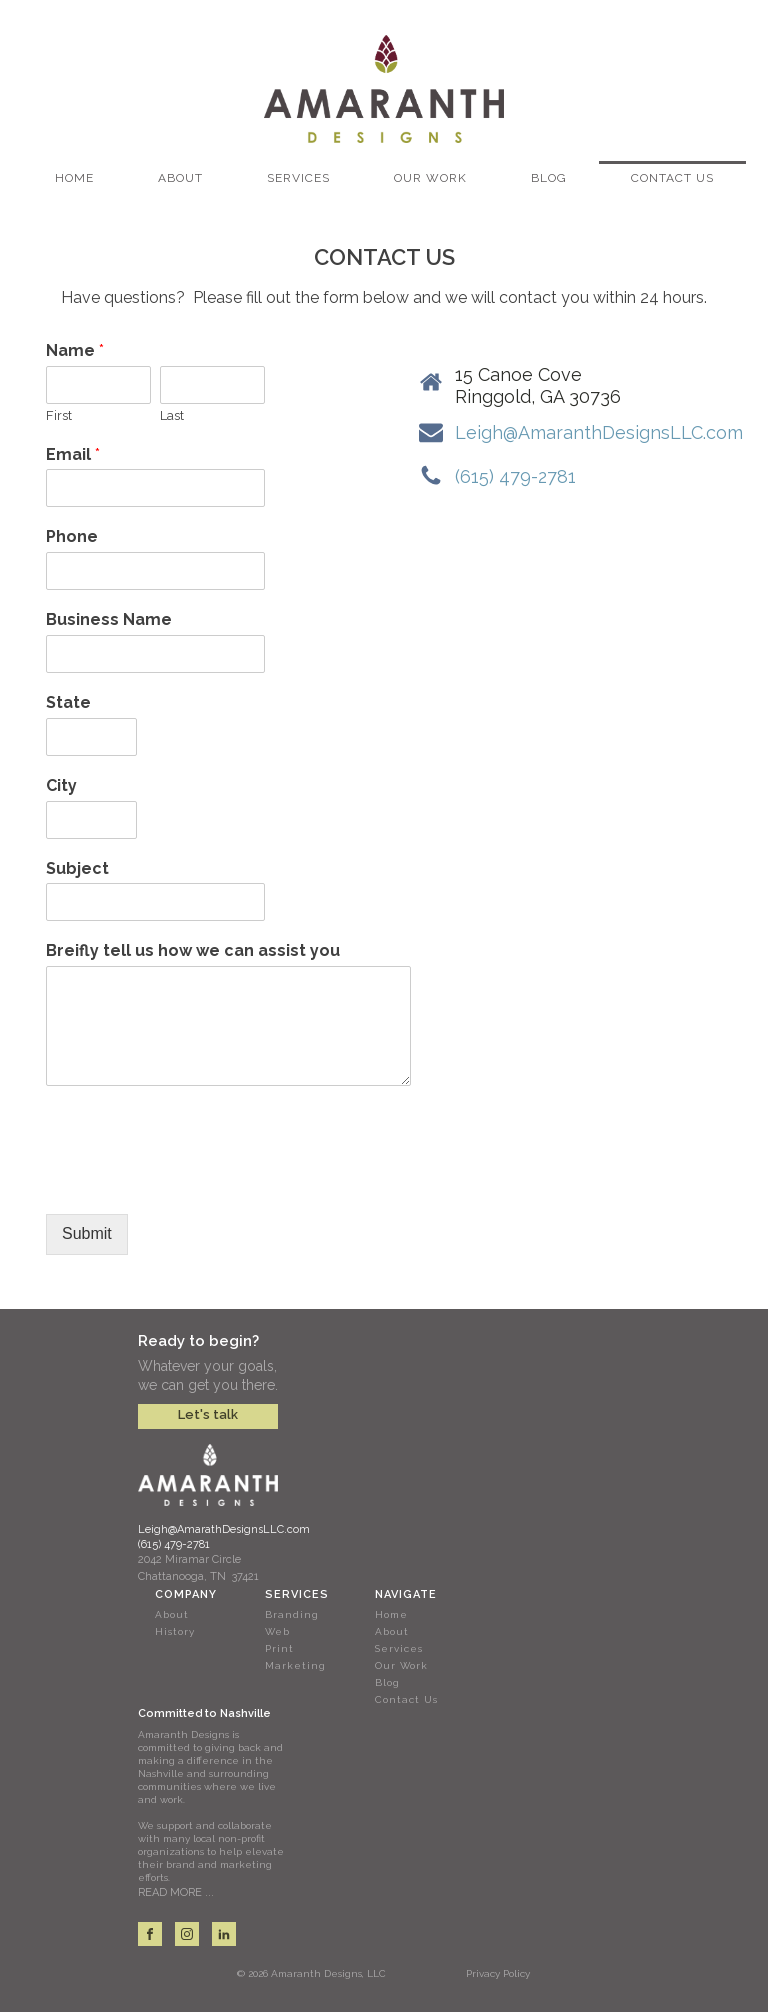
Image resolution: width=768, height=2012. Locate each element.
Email (73, 454)
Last (172, 415)
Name (75, 350)
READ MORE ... (176, 1892)
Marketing (295, 1665)
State (68, 702)
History (175, 1631)
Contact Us (672, 178)
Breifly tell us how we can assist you (193, 950)
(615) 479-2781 (515, 476)
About (180, 178)
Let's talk (208, 1414)
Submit (87, 1233)
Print (279, 1648)
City (61, 785)
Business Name (109, 619)
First (59, 415)
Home (74, 178)
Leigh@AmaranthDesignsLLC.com (599, 432)
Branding (292, 1614)
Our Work (430, 178)
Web (277, 1631)
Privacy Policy (498, 1973)
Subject (77, 868)
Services (298, 178)
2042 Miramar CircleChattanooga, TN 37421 (198, 1568)
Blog (549, 178)
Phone (72, 536)
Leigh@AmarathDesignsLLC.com (224, 1529)
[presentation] (198, 1181)
